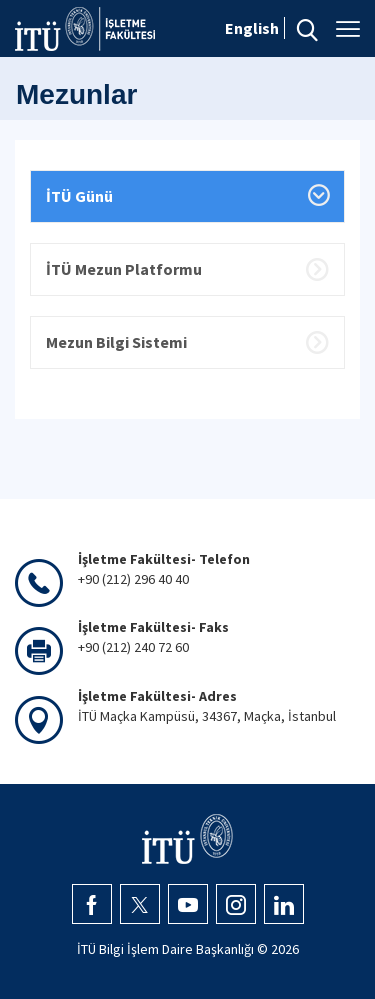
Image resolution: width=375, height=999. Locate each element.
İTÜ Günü (79, 196)
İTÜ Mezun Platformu (124, 269)
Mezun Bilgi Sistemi (116, 342)
